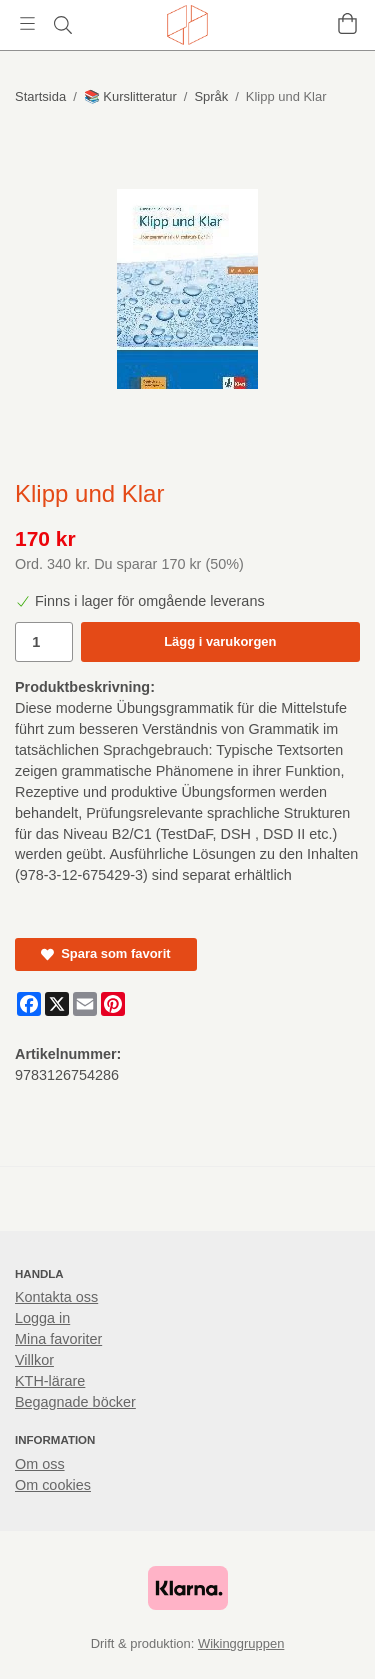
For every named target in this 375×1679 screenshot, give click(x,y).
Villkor (34, 1360)
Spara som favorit (106, 953)
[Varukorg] (347, 23)
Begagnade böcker (75, 1402)
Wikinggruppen (241, 1643)
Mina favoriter (58, 1339)
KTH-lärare (50, 1381)
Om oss (40, 1464)
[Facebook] (29, 1004)
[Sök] (62, 25)
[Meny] (27, 23)
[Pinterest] (113, 1004)
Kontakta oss (56, 1297)
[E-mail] (85, 1004)
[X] (57, 1004)
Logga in (42, 1318)
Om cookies (53, 1485)
